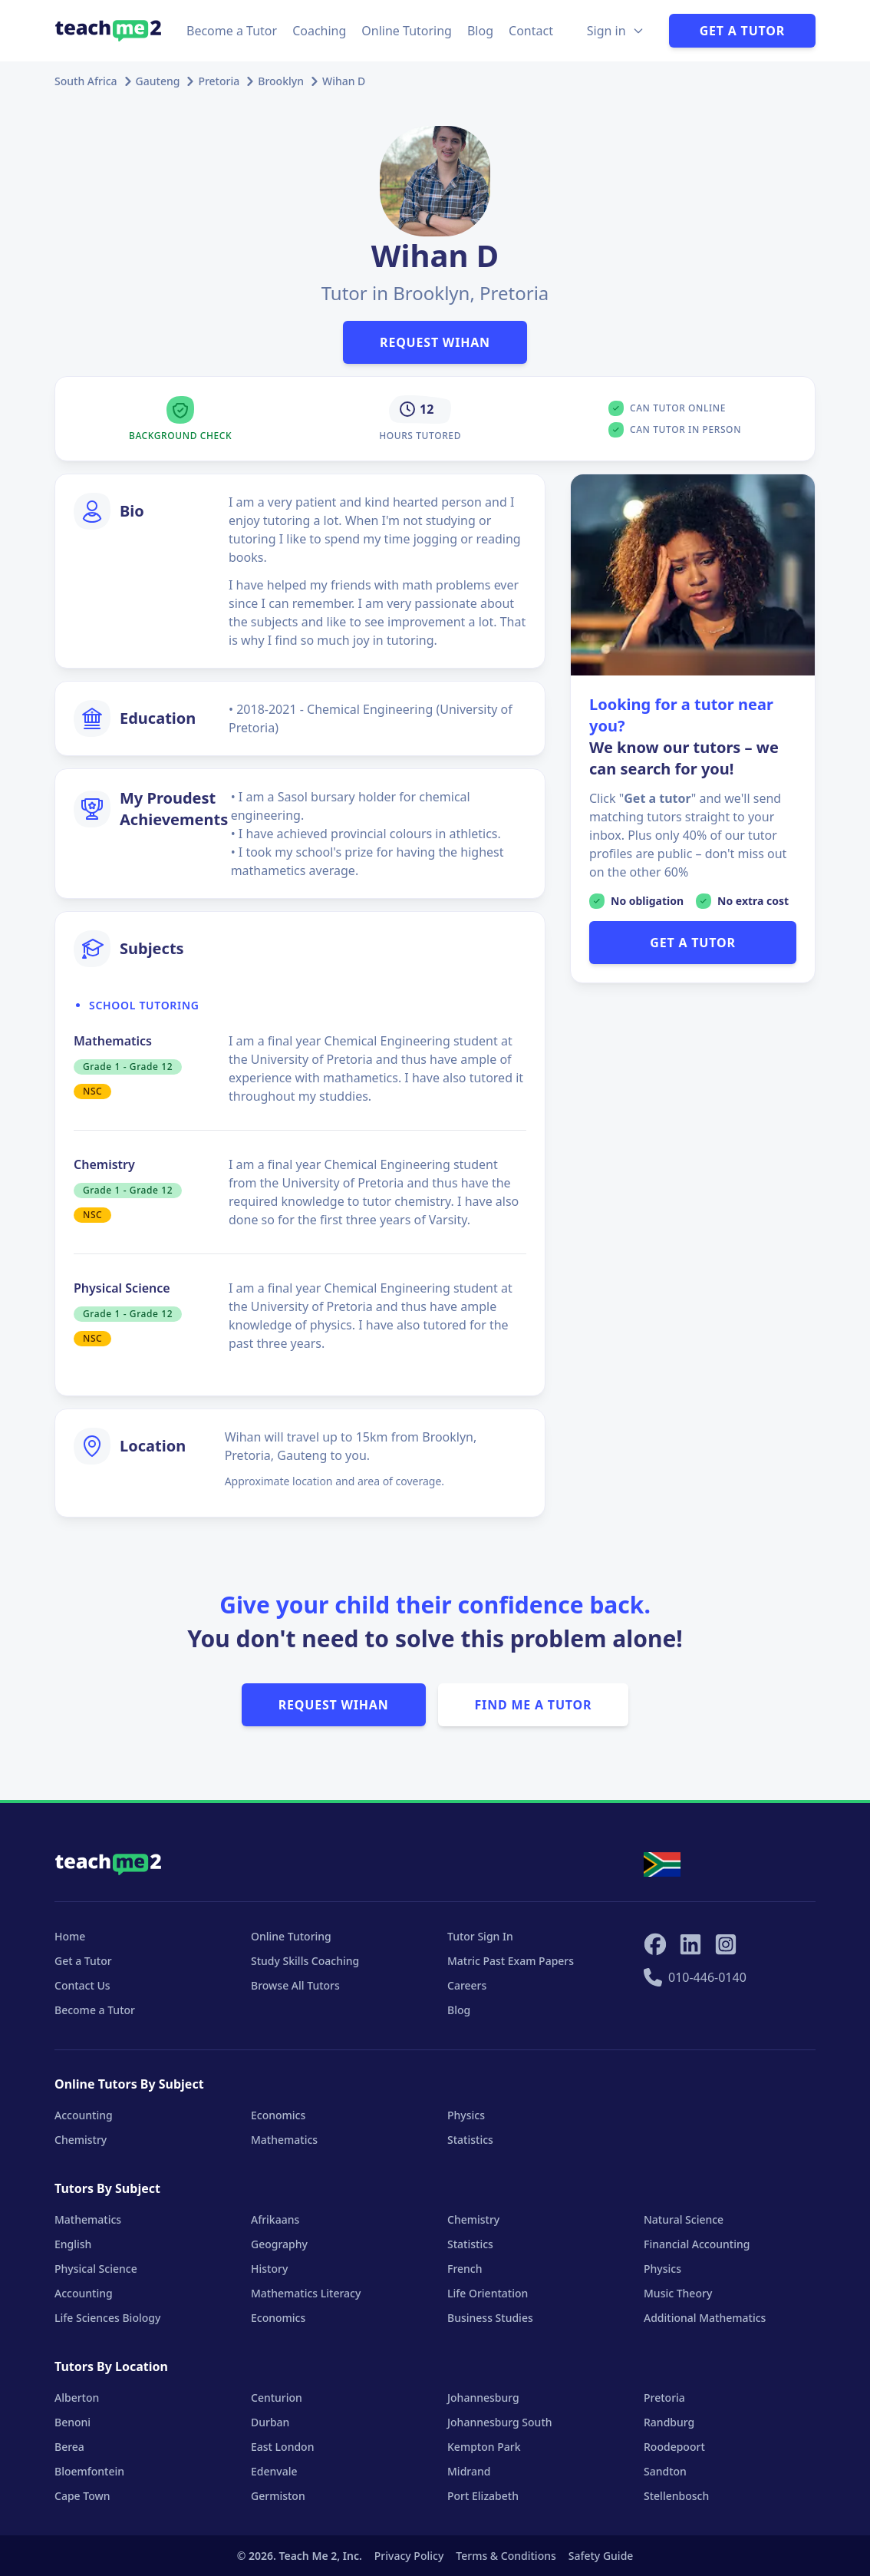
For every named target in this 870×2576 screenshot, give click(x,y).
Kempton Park (483, 2446)
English (72, 2244)
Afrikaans (275, 2219)
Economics (278, 2115)
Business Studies (490, 2317)
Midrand (468, 2471)
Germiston (278, 2495)
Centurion (276, 2397)
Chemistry (80, 2139)
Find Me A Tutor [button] (533, 1704)
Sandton (665, 2471)
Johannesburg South (499, 2422)
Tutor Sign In (480, 1936)
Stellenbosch (676, 2495)
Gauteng (158, 81)
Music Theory (678, 2293)
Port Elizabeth (483, 2495)
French (465, 2268)
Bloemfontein (89, 2471)
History (269, 2268)
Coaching (319, 30)
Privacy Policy (408, 2555)
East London (282, 2446)
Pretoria (218, 81)
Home (69, 1936)
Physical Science (95, 2268)
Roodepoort (674, 2446)
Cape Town (82, 2495)
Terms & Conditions (505, 2555)
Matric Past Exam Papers (510, 1960)
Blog (480, 30)
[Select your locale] (662, 1864)
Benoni (72, 2422)
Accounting (83, 2115)
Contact (531, 30)
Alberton (76, 2397)
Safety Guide (601, 2555)
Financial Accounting (697, 2244)
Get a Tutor (742, 30)
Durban (270, 2422)
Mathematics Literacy (306, 2293)
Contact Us (82, 1985)
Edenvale (274, 2471)
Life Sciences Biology (107, 2317)
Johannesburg (483, 2397)
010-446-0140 (695, 1977)
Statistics (470, 2139)
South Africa (85, 81)
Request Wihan (435, 342)
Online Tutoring (406, 30)
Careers (466, 1985)
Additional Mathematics (705, 2317)
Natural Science (683, 2219)
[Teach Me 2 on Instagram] (725, 1944)
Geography (279, 2244)
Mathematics (284, 2139)
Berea (69, 2446)
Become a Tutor (231, 30)
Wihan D (343, 81)
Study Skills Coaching (305, 1960)
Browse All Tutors (295, 1985)
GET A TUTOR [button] (692, 942)
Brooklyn (281, 81)
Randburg (669, 2422)
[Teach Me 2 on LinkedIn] (690, 1944)
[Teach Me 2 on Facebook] (655, 1944)
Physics (466, 2115)
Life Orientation (487, 2293)
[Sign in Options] (616, 30)
